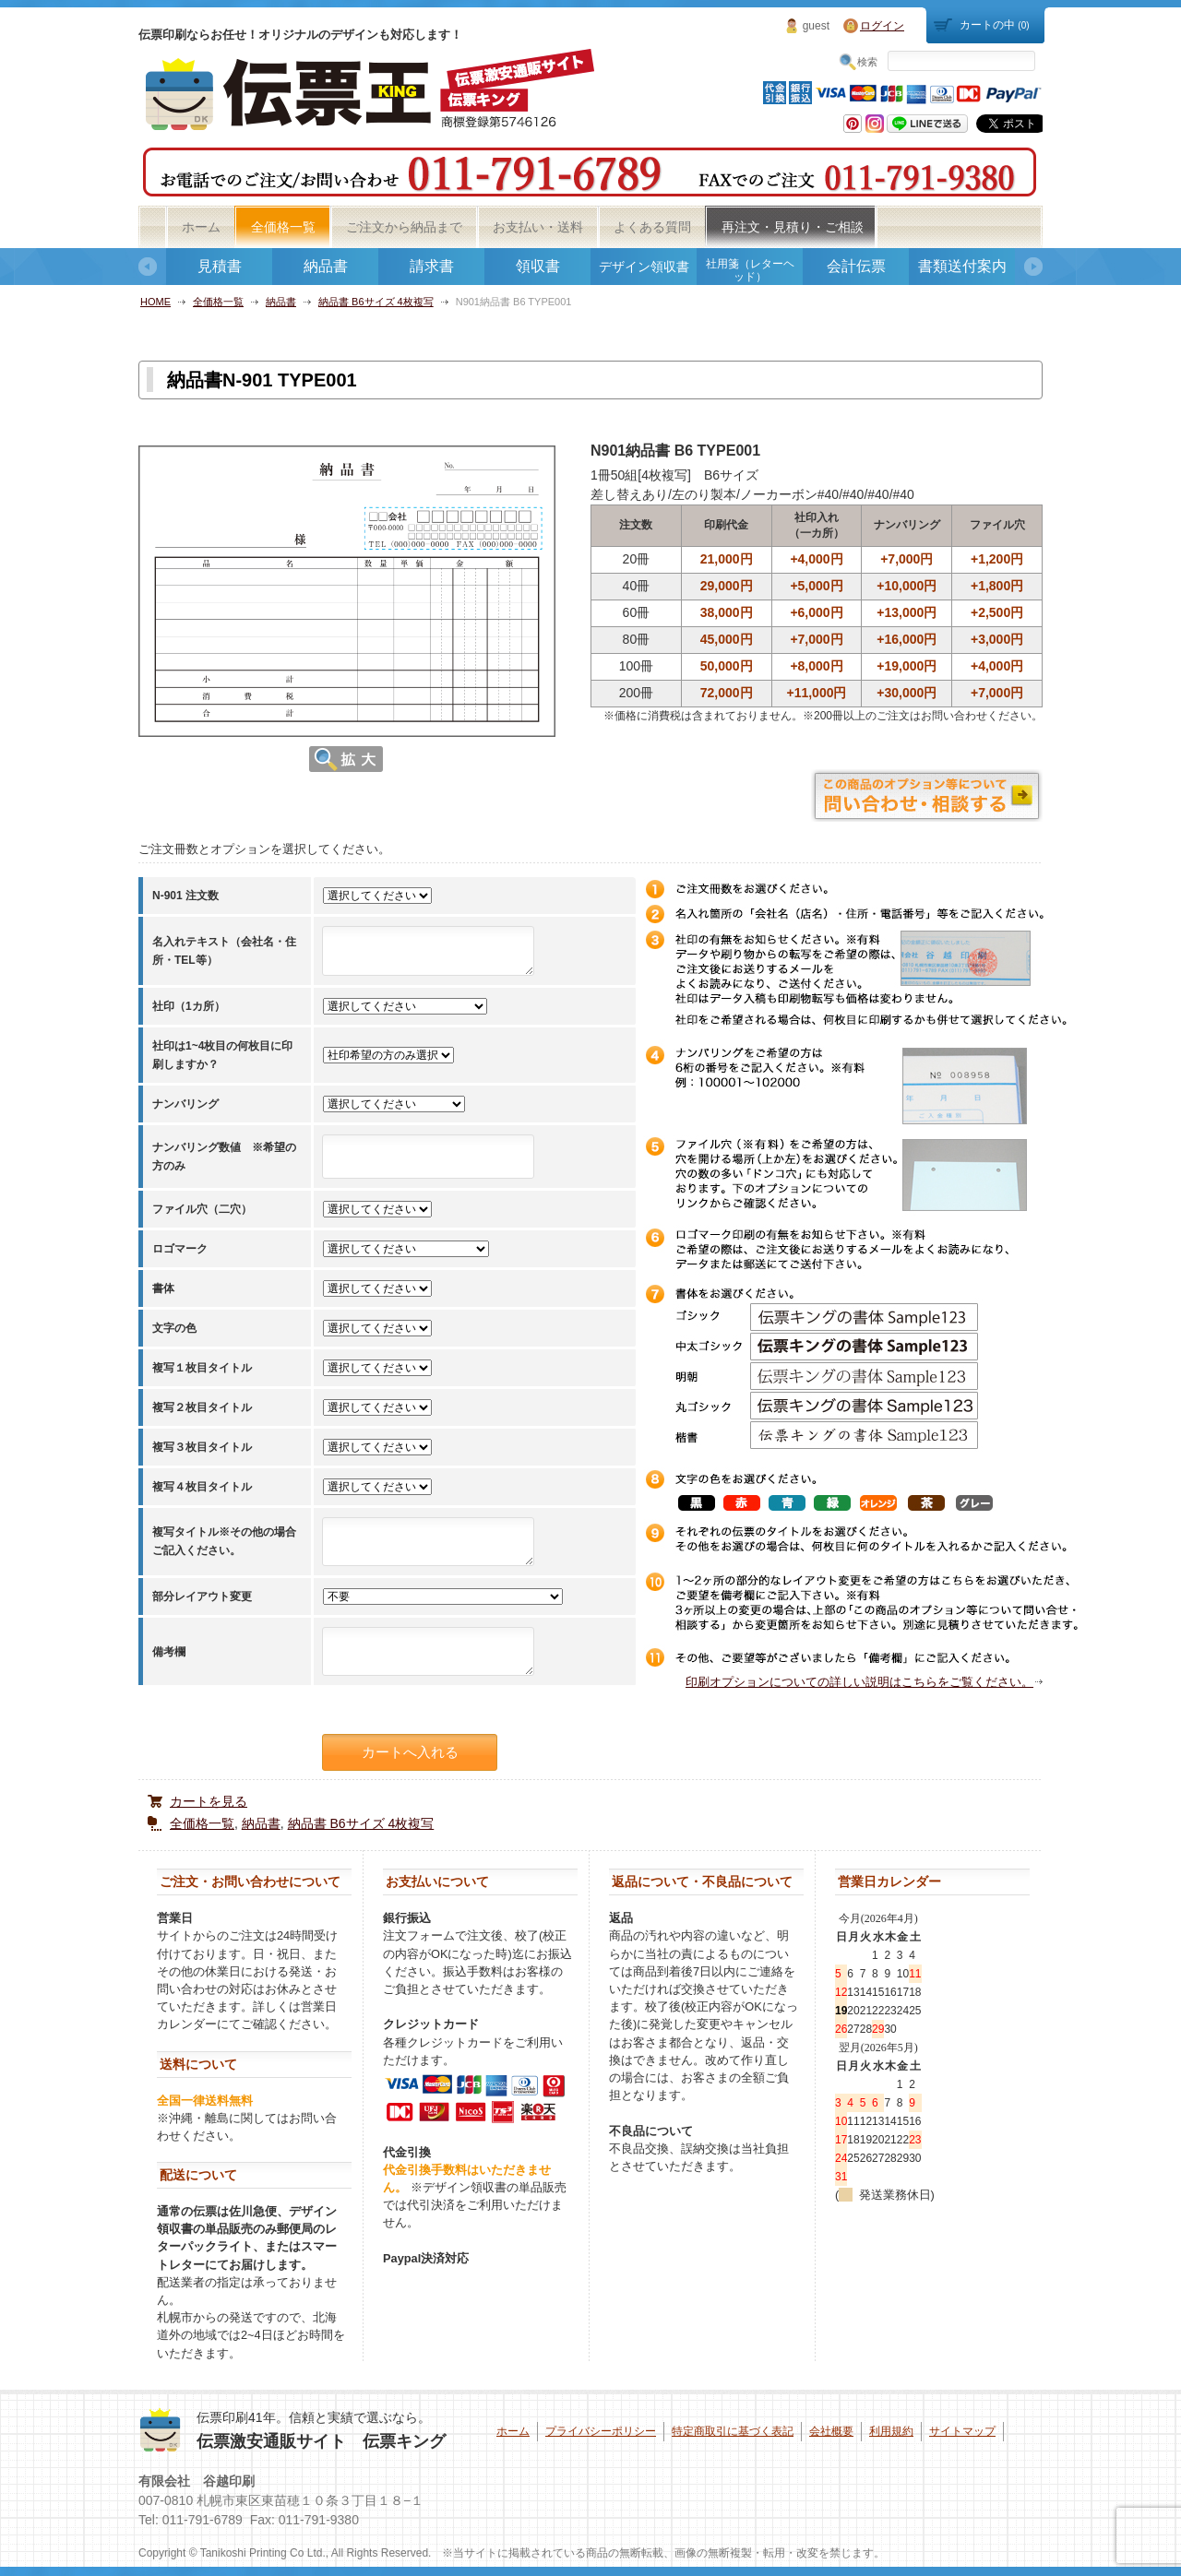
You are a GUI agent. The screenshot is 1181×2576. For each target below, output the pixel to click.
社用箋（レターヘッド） (750, 270)
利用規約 (891, 2431)
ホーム (201, 227)
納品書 (326, 266)
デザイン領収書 (644, 266)
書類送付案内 (962, 266)
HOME (155, 301)
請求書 (432, 266)
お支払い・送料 (538, 227)
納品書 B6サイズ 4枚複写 (376, 301)
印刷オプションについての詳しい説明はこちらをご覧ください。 (859, 1682)
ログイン (882, 25)
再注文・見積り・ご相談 (793, 227)
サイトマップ (962, 2431)
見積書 (219, 266)
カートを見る (208, 1801)
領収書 (538, 266)
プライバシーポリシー (600, 2431)
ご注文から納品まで (404, 227)
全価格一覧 (283, 227)
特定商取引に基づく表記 (732, 2431)
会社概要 (831, 2431)
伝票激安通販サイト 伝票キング (321, 2441)
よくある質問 (652, 227)
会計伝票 (856, 266)
